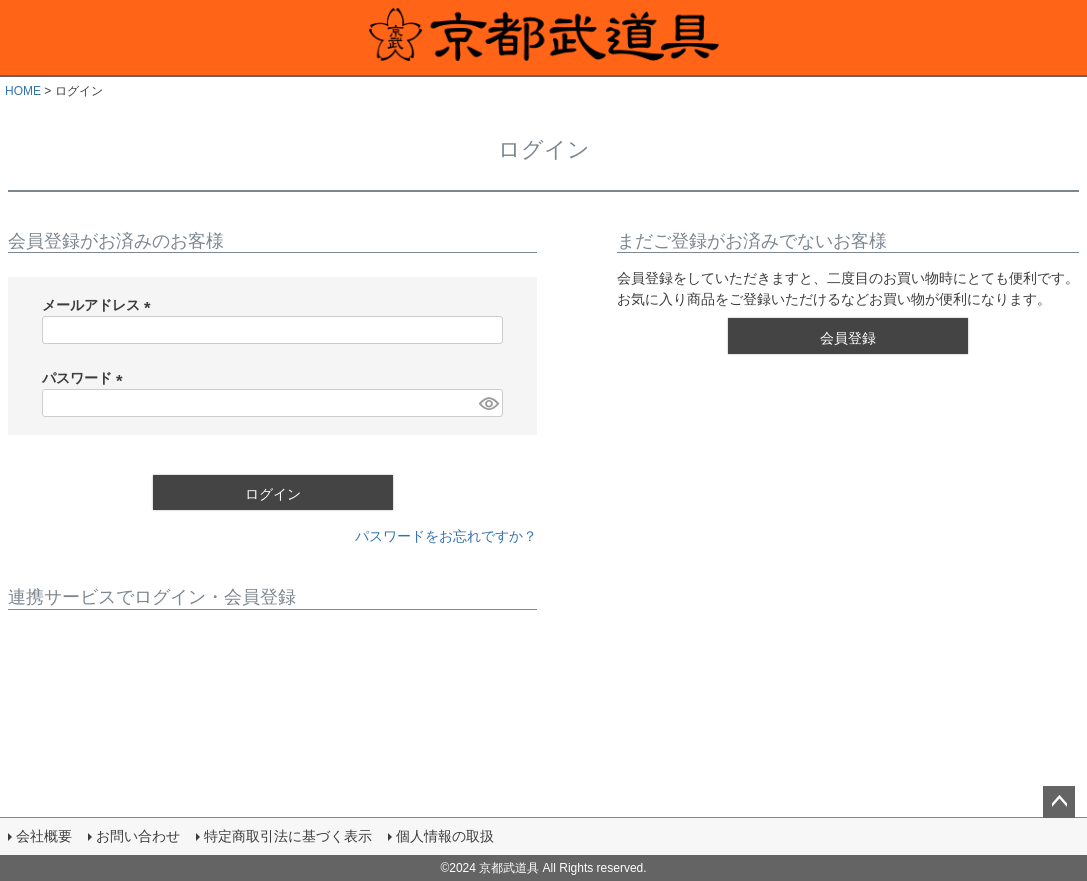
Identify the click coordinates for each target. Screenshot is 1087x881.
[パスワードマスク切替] (488, 403)
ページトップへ (1059, 802)
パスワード (86, 378)
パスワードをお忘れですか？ (446, 536)
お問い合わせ (138, 836)
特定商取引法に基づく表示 (288, 836)
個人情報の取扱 (445, 836)
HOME (23, 91)
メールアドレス (100, 305)
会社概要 (44, 836)
